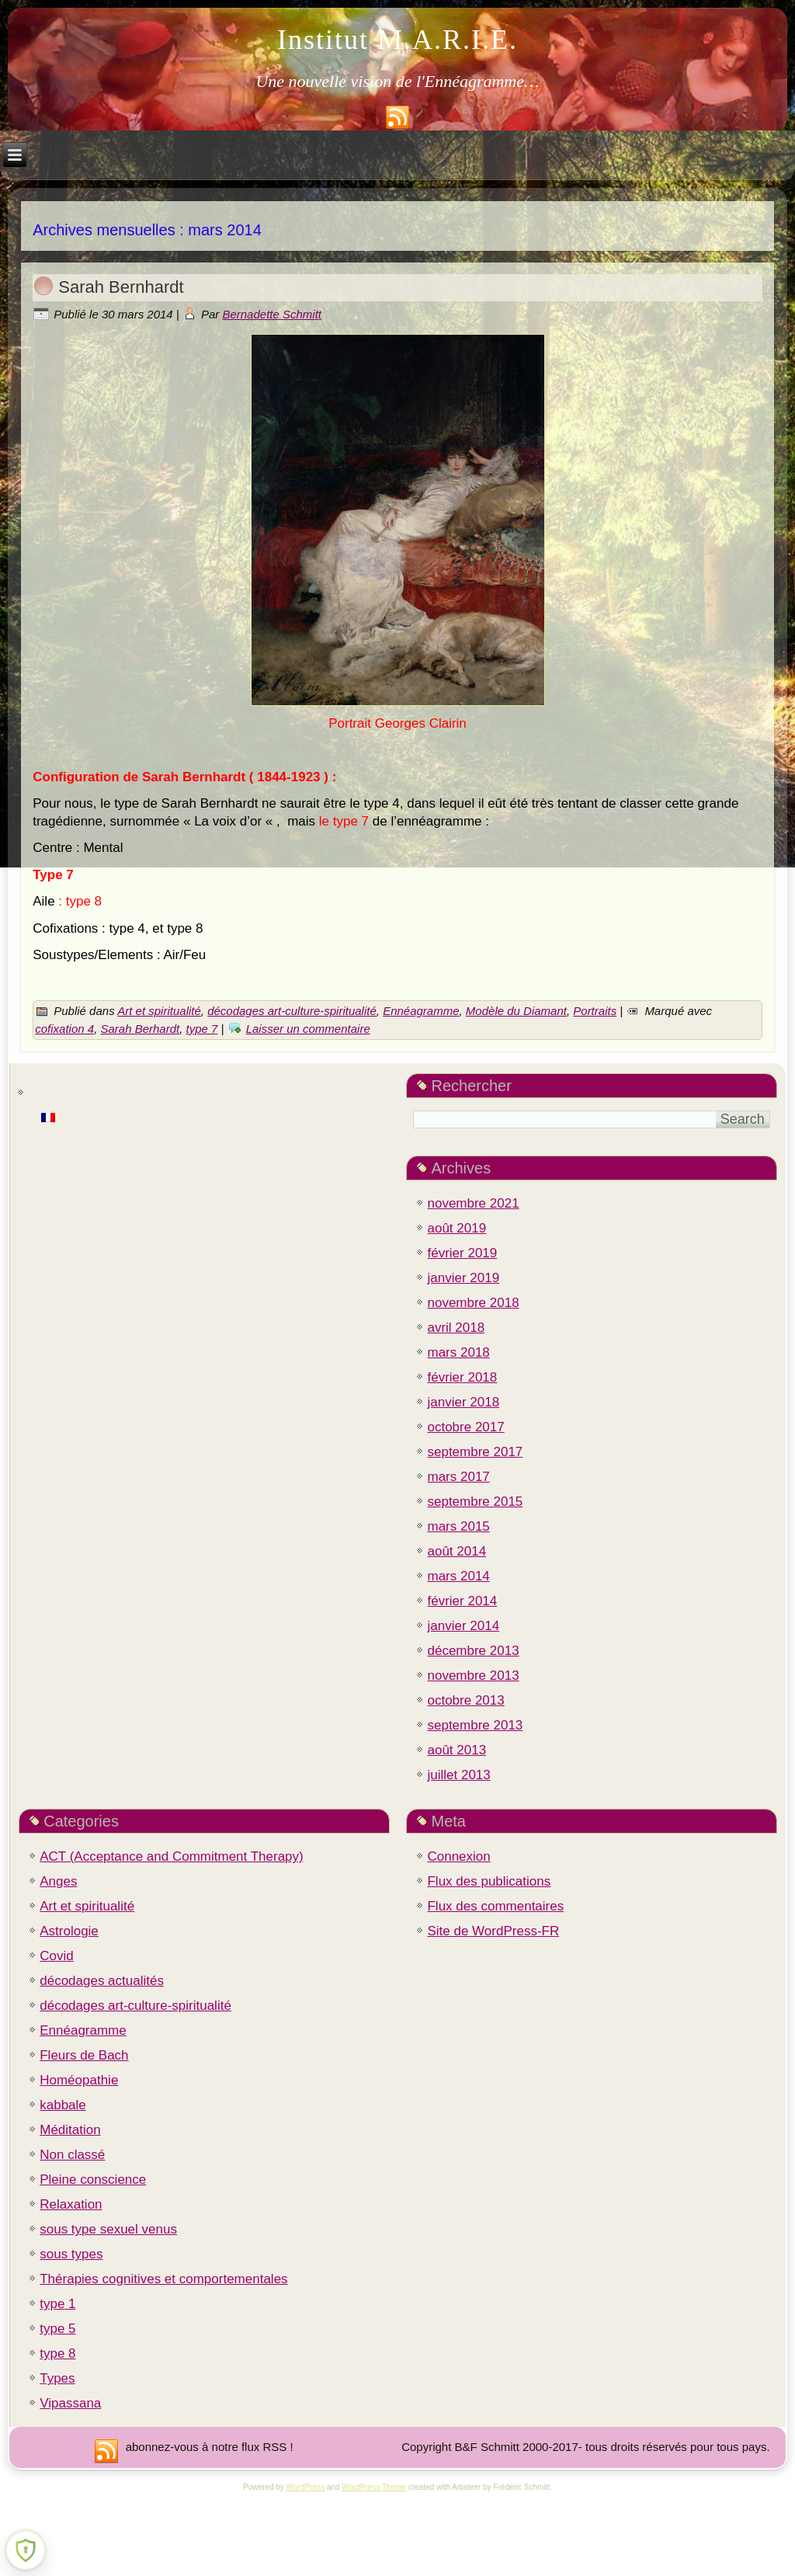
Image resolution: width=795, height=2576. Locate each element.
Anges (58, 1881)
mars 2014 (458, 1576)
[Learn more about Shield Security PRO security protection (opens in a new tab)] (25, 2550)
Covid (56, 1956)
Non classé (72, 2154)
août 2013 (456, 1750)
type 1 (57, 2303)
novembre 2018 (473, 1302)
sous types (71, 2254)
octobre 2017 (465, 1427)
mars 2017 (458, 1476)
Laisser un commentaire (308, 1028)
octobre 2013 (465, 1700)
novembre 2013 (473, 1675)
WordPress (305, 2487)
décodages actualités (102, 1980)
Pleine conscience (93, 2179)
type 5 (57, 2328)
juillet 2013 (458, 1775)
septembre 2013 (474, 1725)
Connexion (458, 1856)
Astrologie (69, 1931)
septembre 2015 (474, 1501)
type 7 (202, 1028)
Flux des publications (488, 1881)
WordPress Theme (374, 2487)
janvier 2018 (463, 1402)
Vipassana (70, 2403)
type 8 (57, 2353)
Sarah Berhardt (139, 1028)
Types (57, 2378)
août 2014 (456, 1551)
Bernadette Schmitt (271, 314)
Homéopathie (79, 2080)
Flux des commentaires (495, 1906)
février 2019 (462, 1253)
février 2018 (462, 1377)
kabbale (63, 2105)
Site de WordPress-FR (493, 1931)
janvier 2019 (463, 1278)
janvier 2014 (463, 1625)
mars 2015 (458, 1526)
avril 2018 (455, 1327)
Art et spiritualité (159, 1010)
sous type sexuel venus (108, 2229)
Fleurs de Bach (84, 2055)
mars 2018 (458, 1352)
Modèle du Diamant (516, 1010)
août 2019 (456, 1228)
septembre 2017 (474, 1451)
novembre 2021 (473, 1203)
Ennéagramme (421, 1010)
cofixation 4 (64, 1028)
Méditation (70, 2129)
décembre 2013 (473, 1650)
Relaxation (71, 2204)
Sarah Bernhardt (120, 287)
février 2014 (462, 1601)
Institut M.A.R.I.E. (397, 39)
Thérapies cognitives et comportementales (163, 2279)
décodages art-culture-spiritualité (292, 1010)
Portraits (594, 1010)
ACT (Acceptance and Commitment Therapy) (172, 1856)
